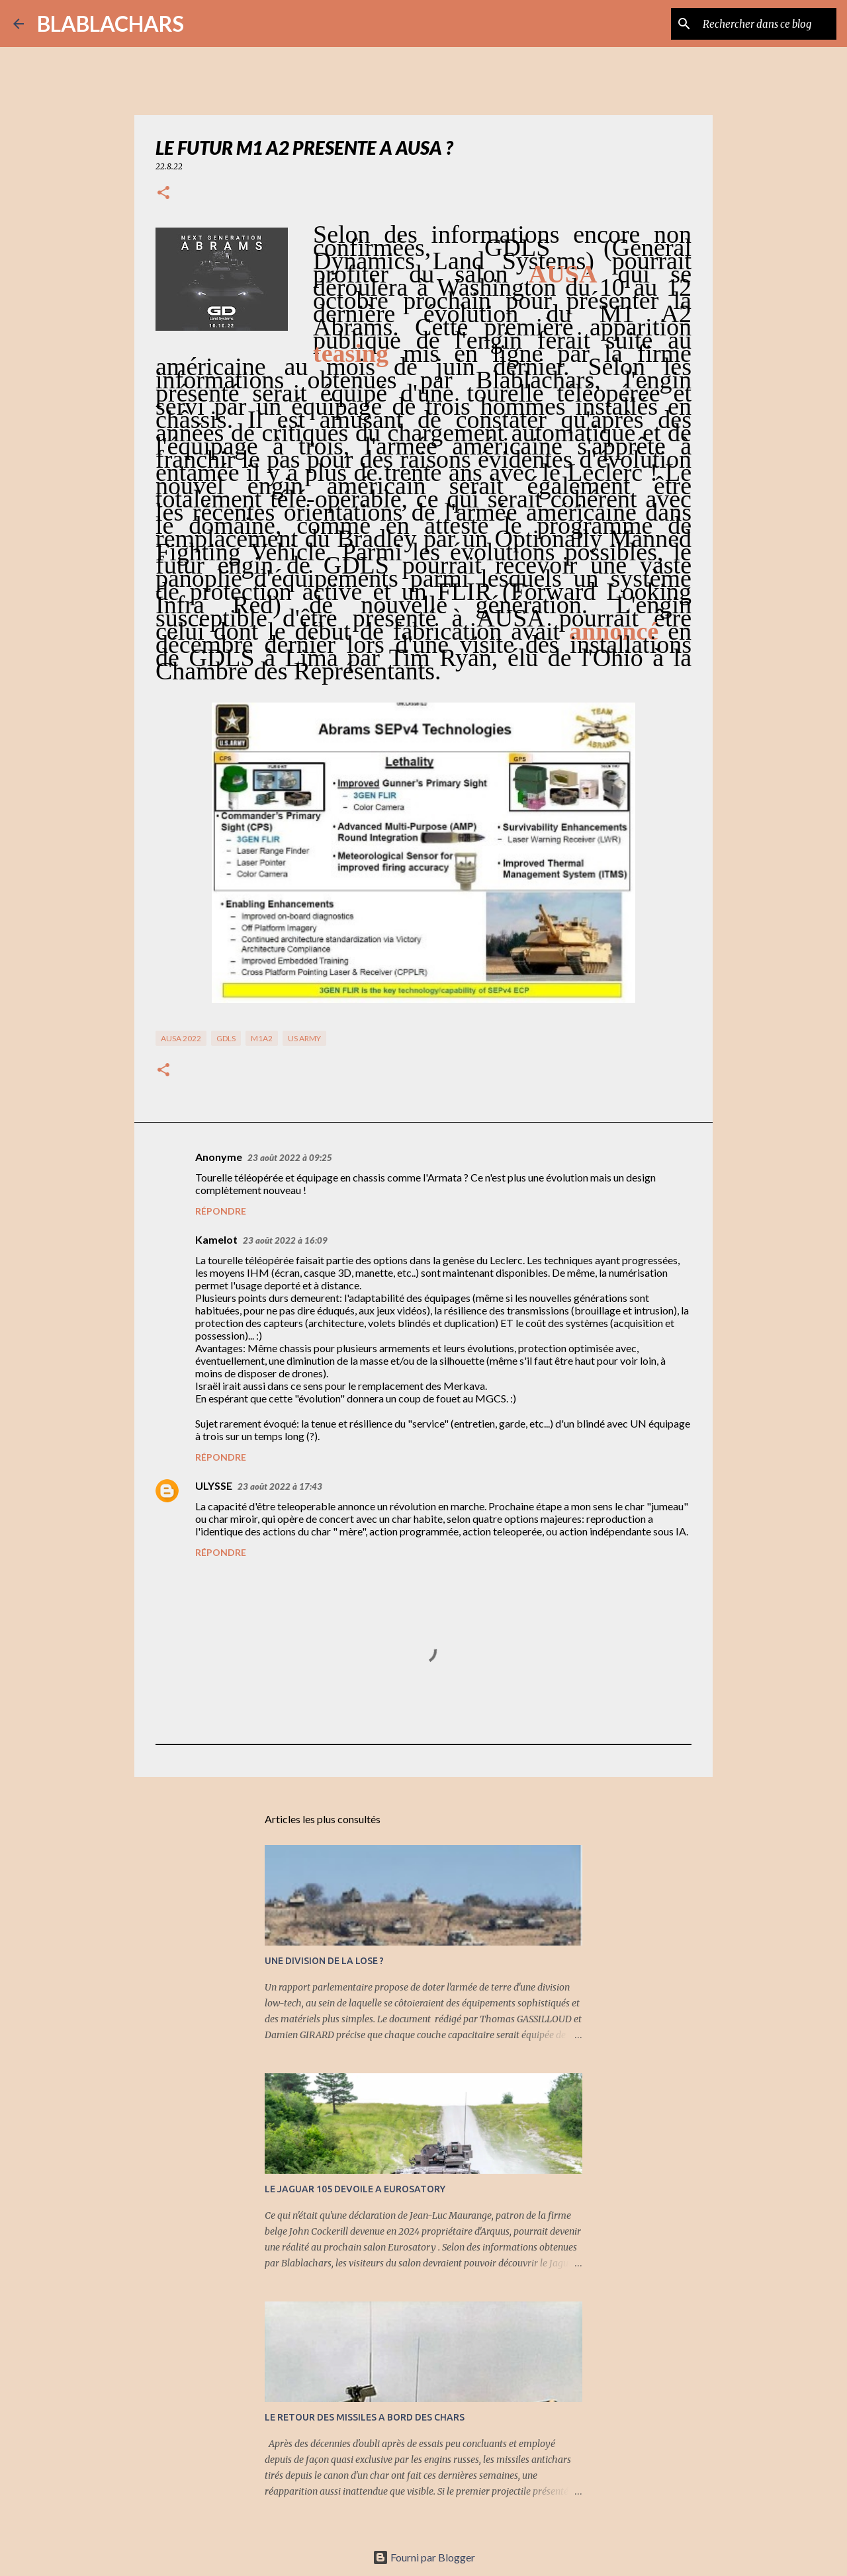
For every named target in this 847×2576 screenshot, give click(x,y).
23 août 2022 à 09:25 (289, 1157)
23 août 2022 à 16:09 (285, 1240)
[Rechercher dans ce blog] (766, 24)
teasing (350, 353)
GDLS (226, 1038)
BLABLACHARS (110, 23)
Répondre (220, 1211)
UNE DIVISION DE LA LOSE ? (324, 1960)
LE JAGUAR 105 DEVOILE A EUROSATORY (355, 2189)
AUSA (563, 274)
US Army (304, 1038)
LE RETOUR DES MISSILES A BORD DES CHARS (365, 2417)
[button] (163, 193)
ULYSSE (213, 1485)
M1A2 (262, 1038)
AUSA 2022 (181, 1038)
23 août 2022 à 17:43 (280, 1486)
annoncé (613, 631)
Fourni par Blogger (424, 2557)
